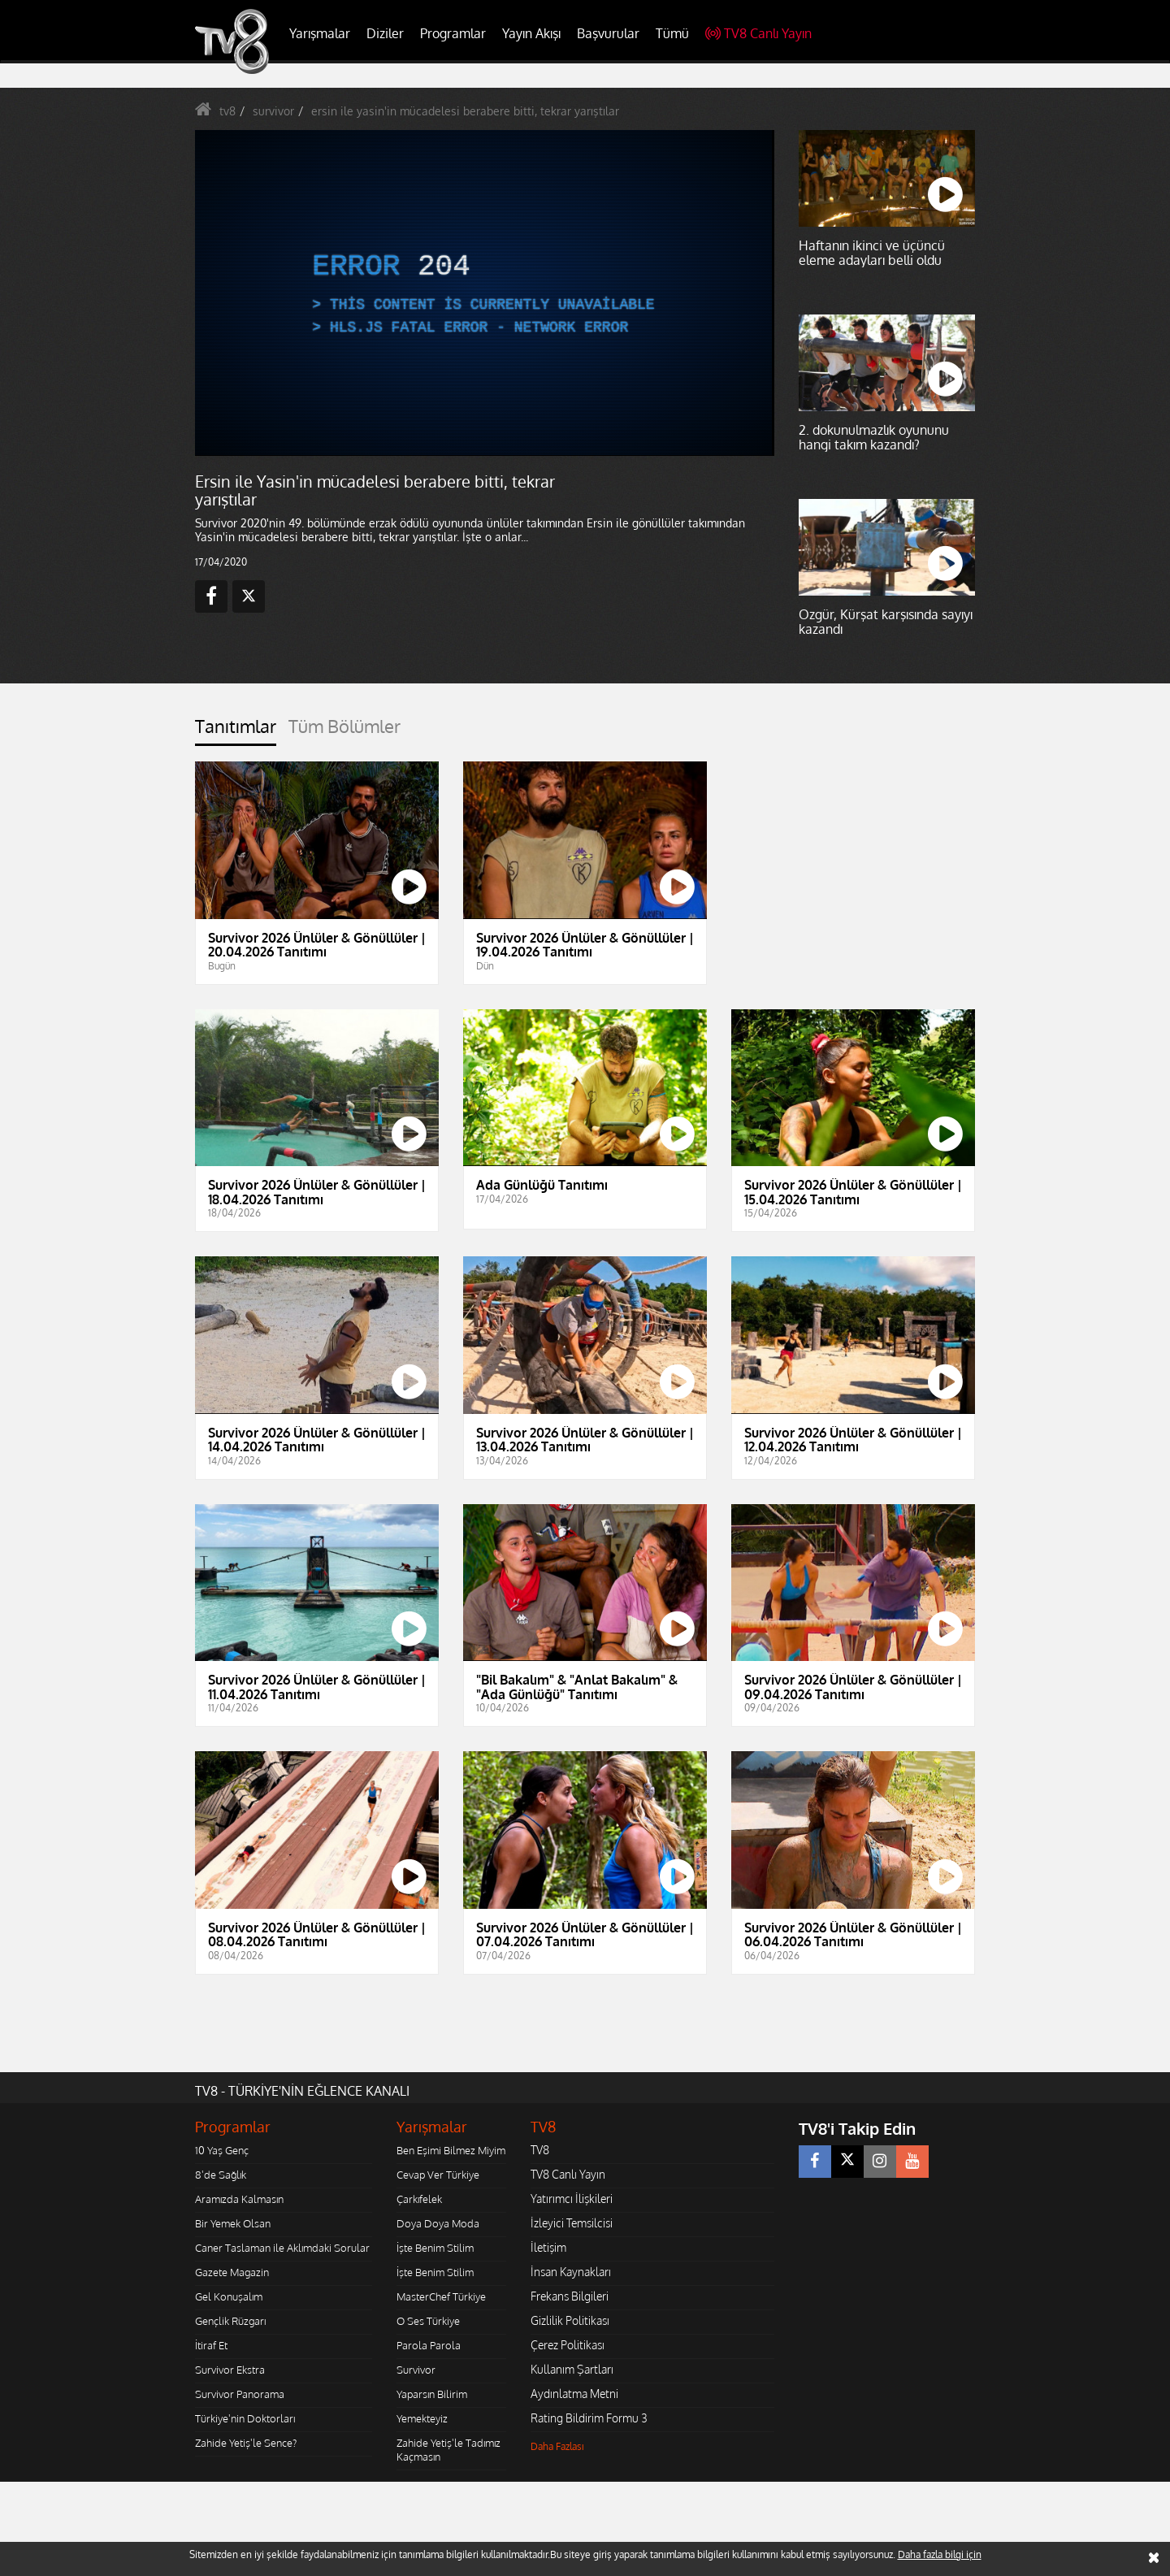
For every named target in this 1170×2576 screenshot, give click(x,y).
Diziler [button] (385, 33)
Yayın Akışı (531, 33)
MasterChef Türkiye (441, 2296)
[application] (483, 292)
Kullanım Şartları (572, 2369)
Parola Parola (428, 2345)
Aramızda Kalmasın (239, 2198)
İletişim (548, 2247)
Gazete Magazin (232, 2272)
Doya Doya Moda (437, 2223)
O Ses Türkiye (428, 2320)
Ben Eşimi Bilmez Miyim (450, 2150)
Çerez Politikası (567, 2345)
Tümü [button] (672, 33)
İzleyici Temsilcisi (572, 2223)
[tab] (235, 731)
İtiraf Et (211, 2345)
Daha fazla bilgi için (940, 2554)
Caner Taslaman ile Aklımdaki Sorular (282, 2247)
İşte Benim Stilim (435, 2247)
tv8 (227, 111)
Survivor (416, 2369)
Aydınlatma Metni (574, 2393)
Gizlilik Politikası (570, 2320)
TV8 (540, 2150)
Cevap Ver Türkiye (437, 2174)
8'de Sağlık (220, 2174)
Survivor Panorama (239, 2393)
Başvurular (608, 33)
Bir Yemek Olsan (233, 2223)
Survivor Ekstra (230, 2369)
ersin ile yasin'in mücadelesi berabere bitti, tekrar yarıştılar (465, 111)
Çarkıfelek (419, 2198)
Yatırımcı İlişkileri (572, 2198)
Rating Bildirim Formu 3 (589, 2418)
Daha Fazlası (557, 2446)
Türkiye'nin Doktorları (245, 2418)
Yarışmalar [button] (319, 33)
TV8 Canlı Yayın (758, 33)
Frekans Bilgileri (570, 2296)
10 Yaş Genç (222, 2150)
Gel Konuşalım (228, 2296)
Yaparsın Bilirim (431, 2393)
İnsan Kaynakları (571, 2272)
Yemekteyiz (422, 2418)
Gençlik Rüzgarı (230, 2320)
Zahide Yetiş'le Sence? (246, 2442)
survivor (273, 111)
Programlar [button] (453, 33)
